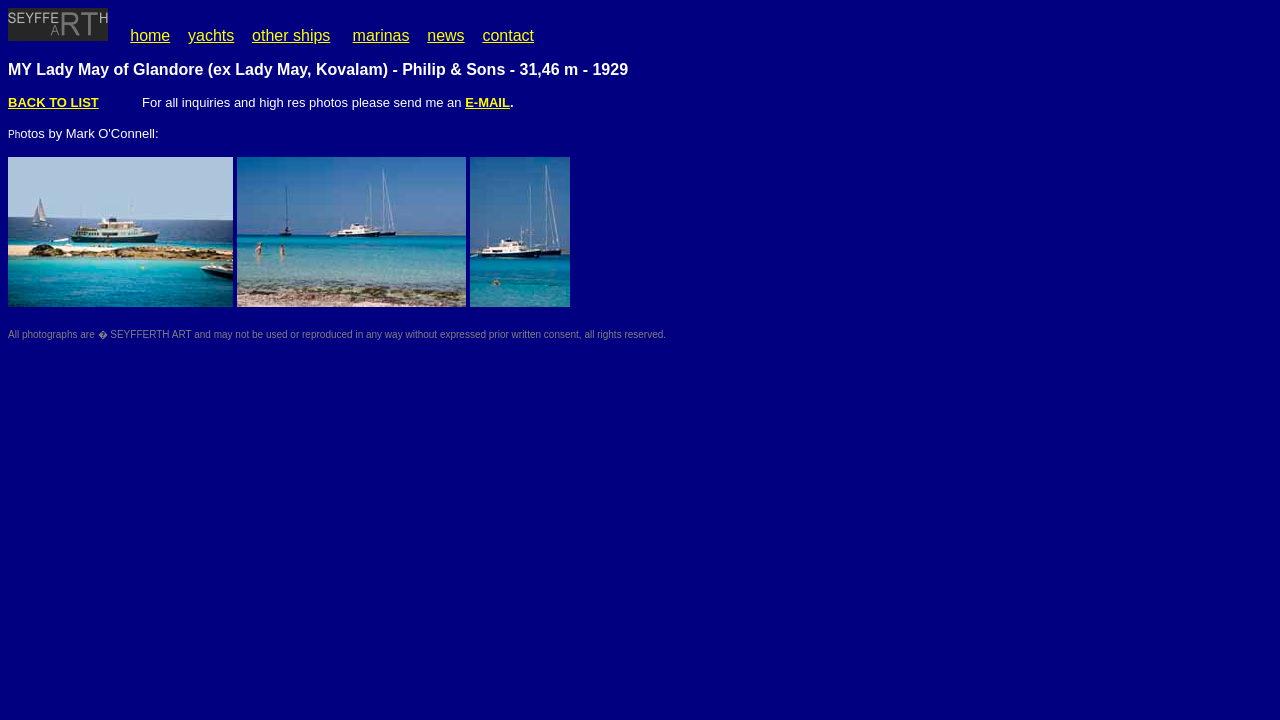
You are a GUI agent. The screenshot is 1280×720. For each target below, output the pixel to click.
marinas (381, 35)
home (150, 35)
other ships (291, 35)
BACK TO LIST (53, 102)
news (445, 35)
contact (508, 35)
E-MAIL (487, 102)
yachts (211, 35)
